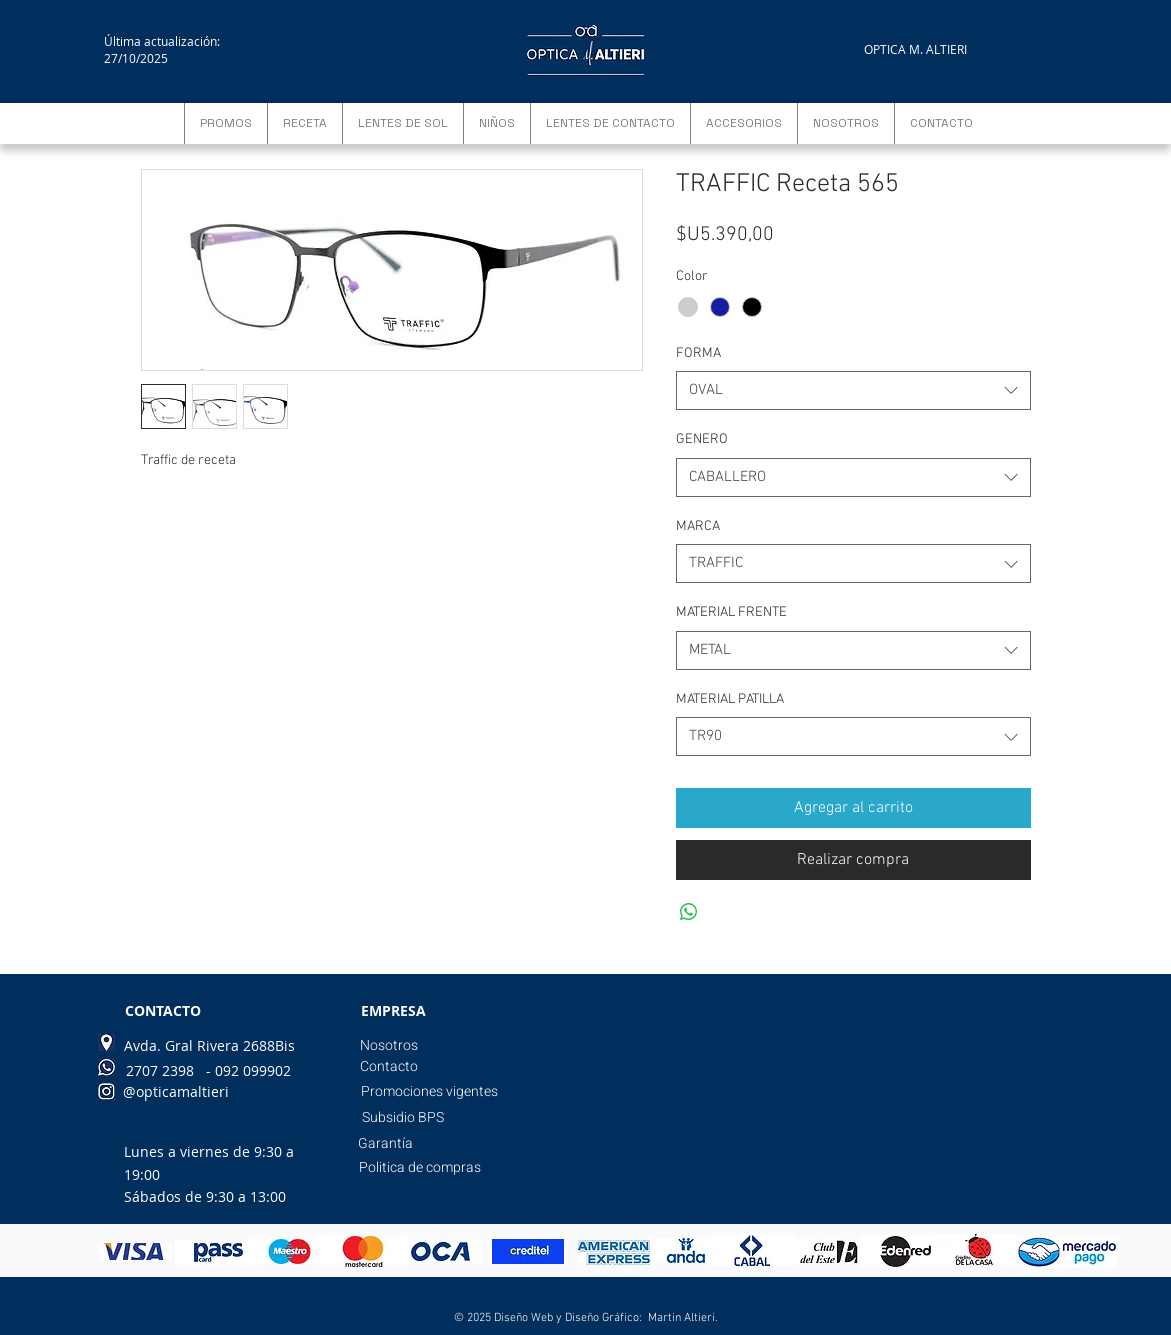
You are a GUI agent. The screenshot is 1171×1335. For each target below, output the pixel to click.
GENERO (702, 439)
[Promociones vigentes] (429, 1092)
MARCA (698, 526)
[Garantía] (385, 1144)
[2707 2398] (160, 1071)
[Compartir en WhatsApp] (689, 912)
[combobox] (853, 390)
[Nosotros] (389, 1046)
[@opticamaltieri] (176, 1092)
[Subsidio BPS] (403, 1118)
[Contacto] (389, 1067)
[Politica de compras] (420, 1168)
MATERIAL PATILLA (730, 699)
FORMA (698, 353)
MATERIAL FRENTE (731, 612)
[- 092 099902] (248, 1071)
